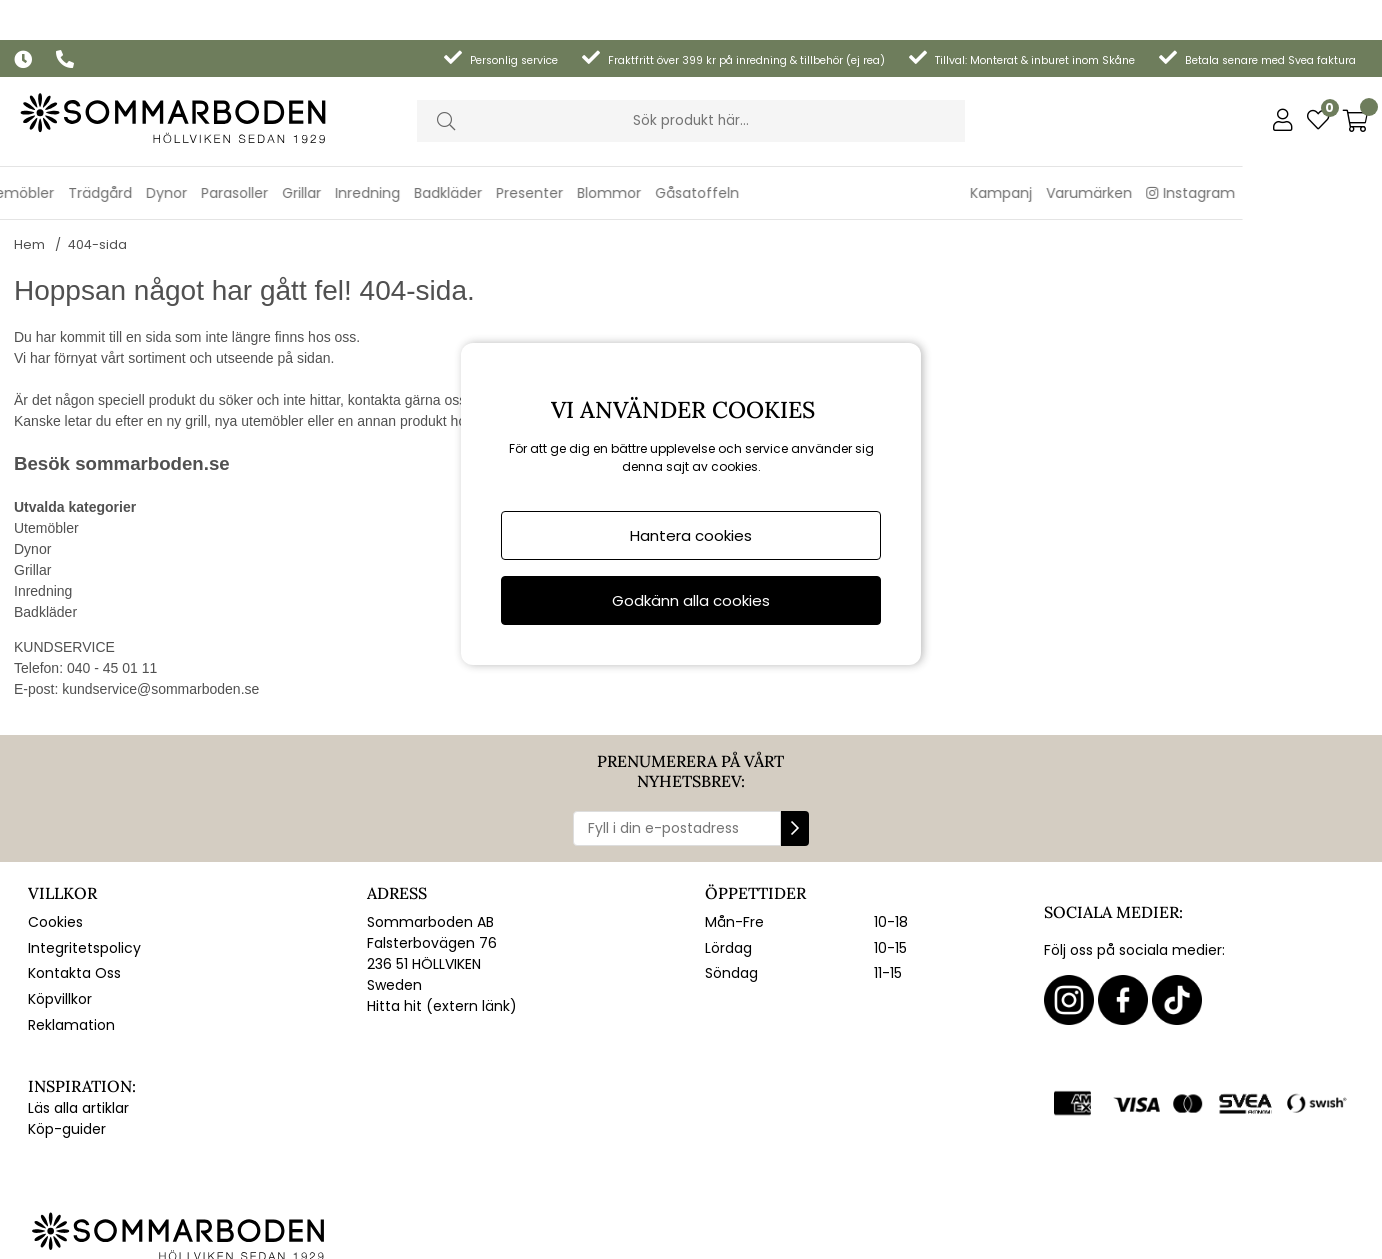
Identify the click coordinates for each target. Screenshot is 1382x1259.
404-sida (97, 218)
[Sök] (691, 81)
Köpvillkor (60, 973)
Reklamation (71, 999)
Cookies (55, 896)
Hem (29, 218)
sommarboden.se (152, 437)
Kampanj (1141, 153)
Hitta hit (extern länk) (442, 980)
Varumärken (1229, 153)
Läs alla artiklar (78, 1082)
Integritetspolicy (84, 922)
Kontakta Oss (74, 947)
